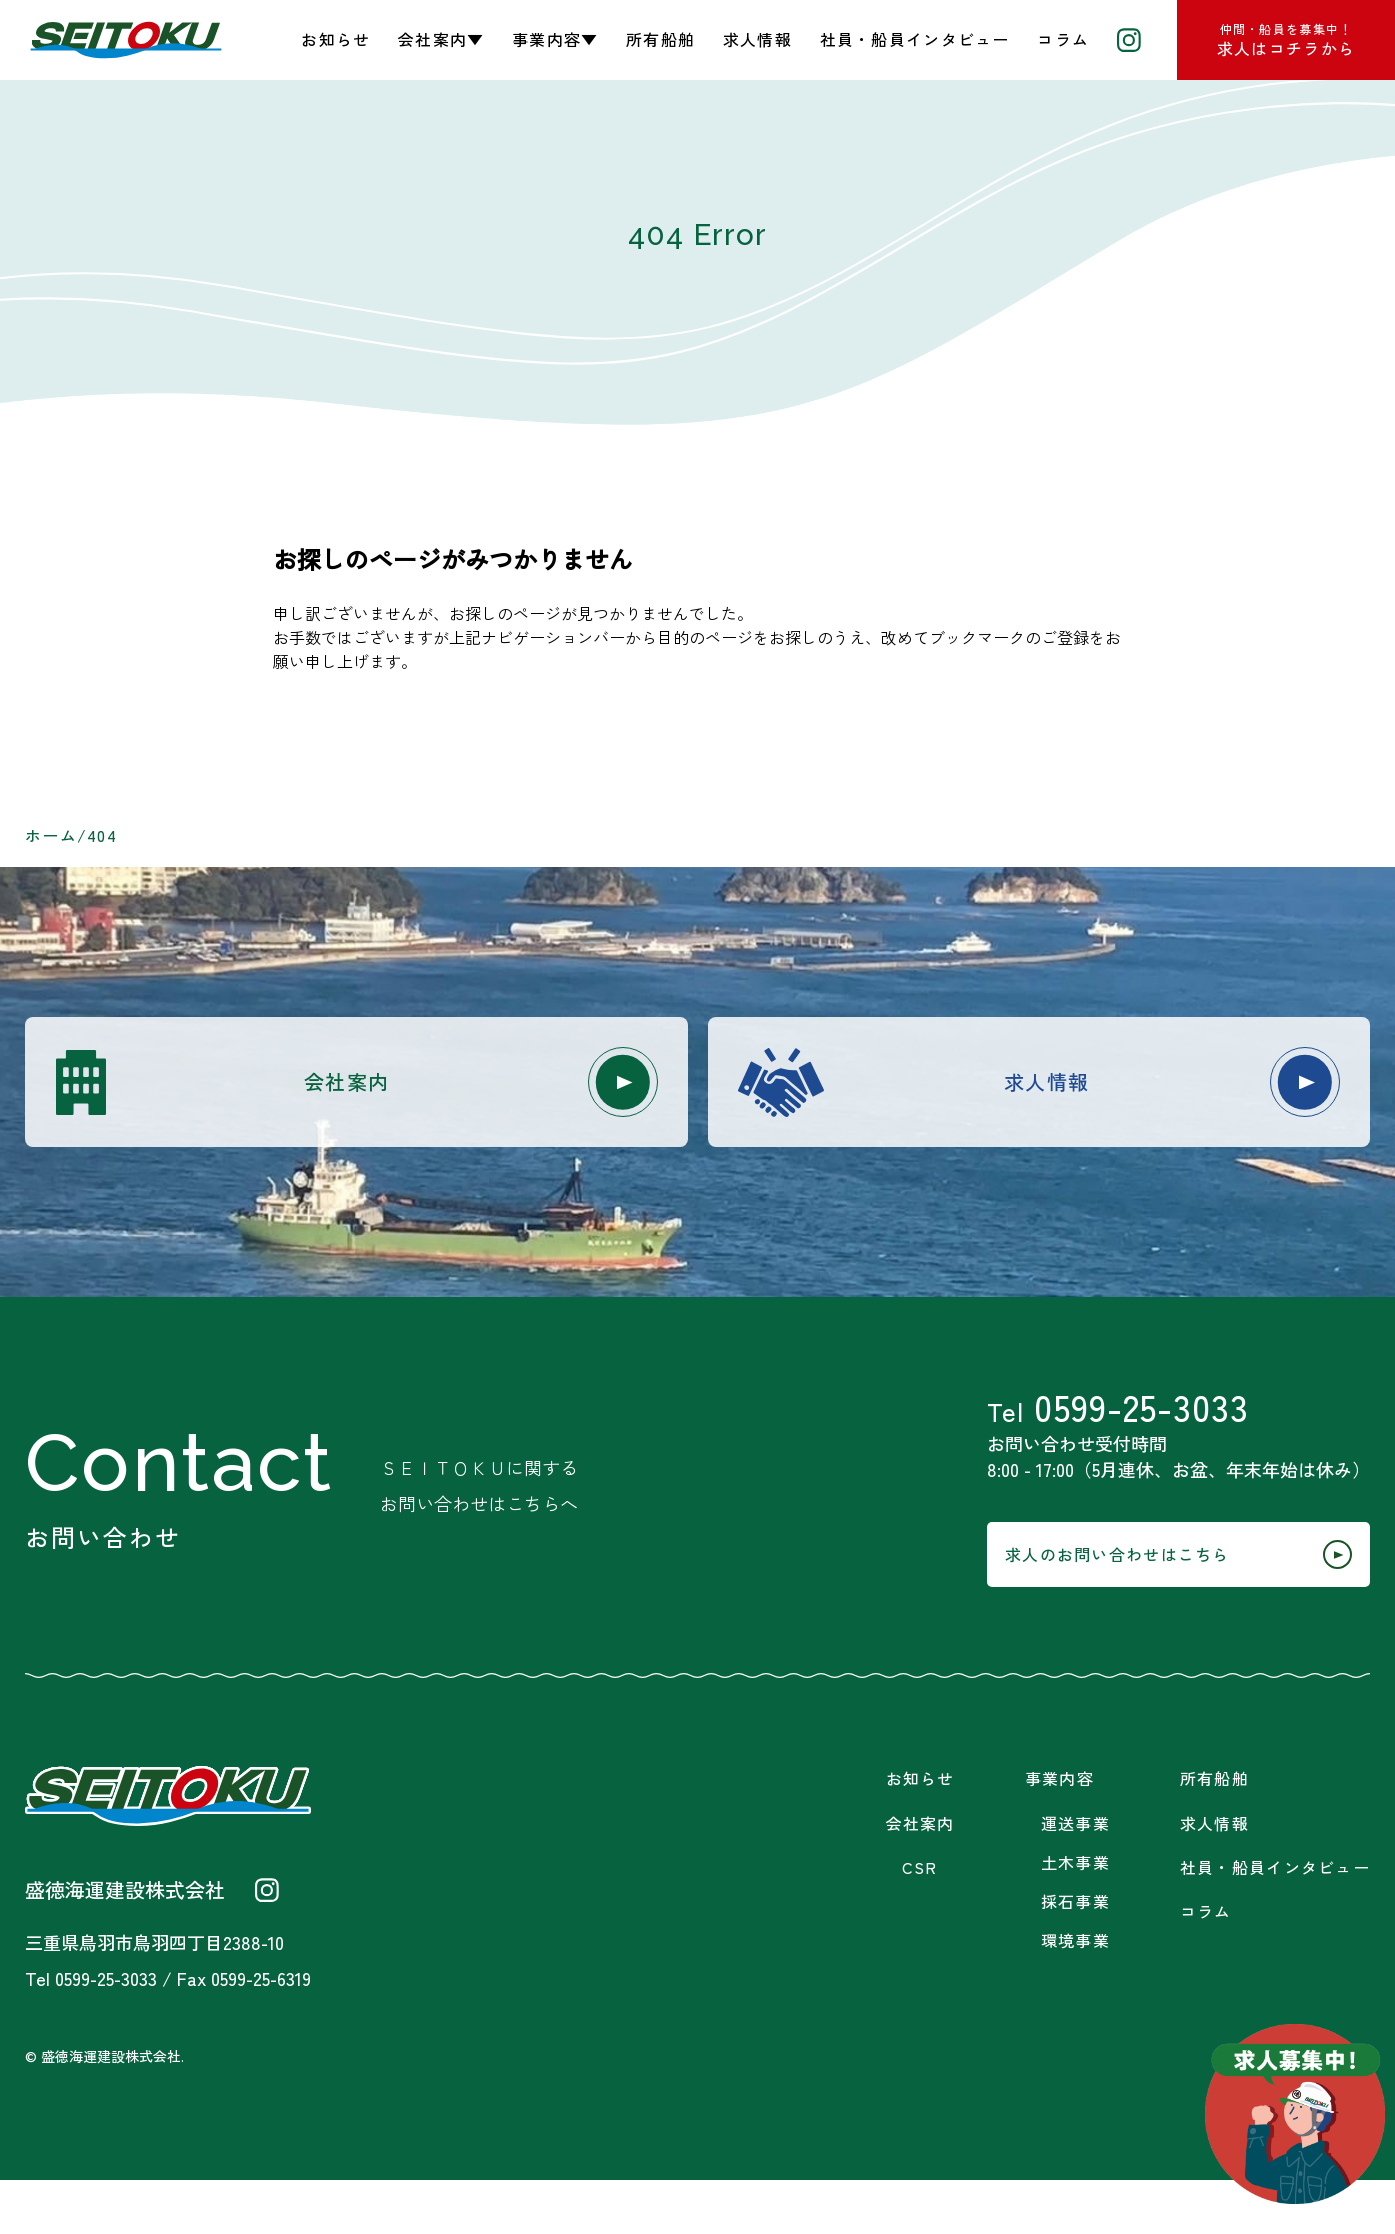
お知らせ (335, 39)
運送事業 (1075, 1877)
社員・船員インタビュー (915, 39)
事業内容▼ (555, 39)
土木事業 (1075, 1916)
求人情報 (757, 39)
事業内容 (1059, 1832)
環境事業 (1075, 1994)
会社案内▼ (441, 39)
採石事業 (1075, 1955)
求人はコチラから (1286, 40)
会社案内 (453, 1087)
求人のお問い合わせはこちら (1140, 1602)
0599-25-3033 (1118, 1431)
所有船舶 (660, 39)
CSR (920, 1921)
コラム (1063, 39)
